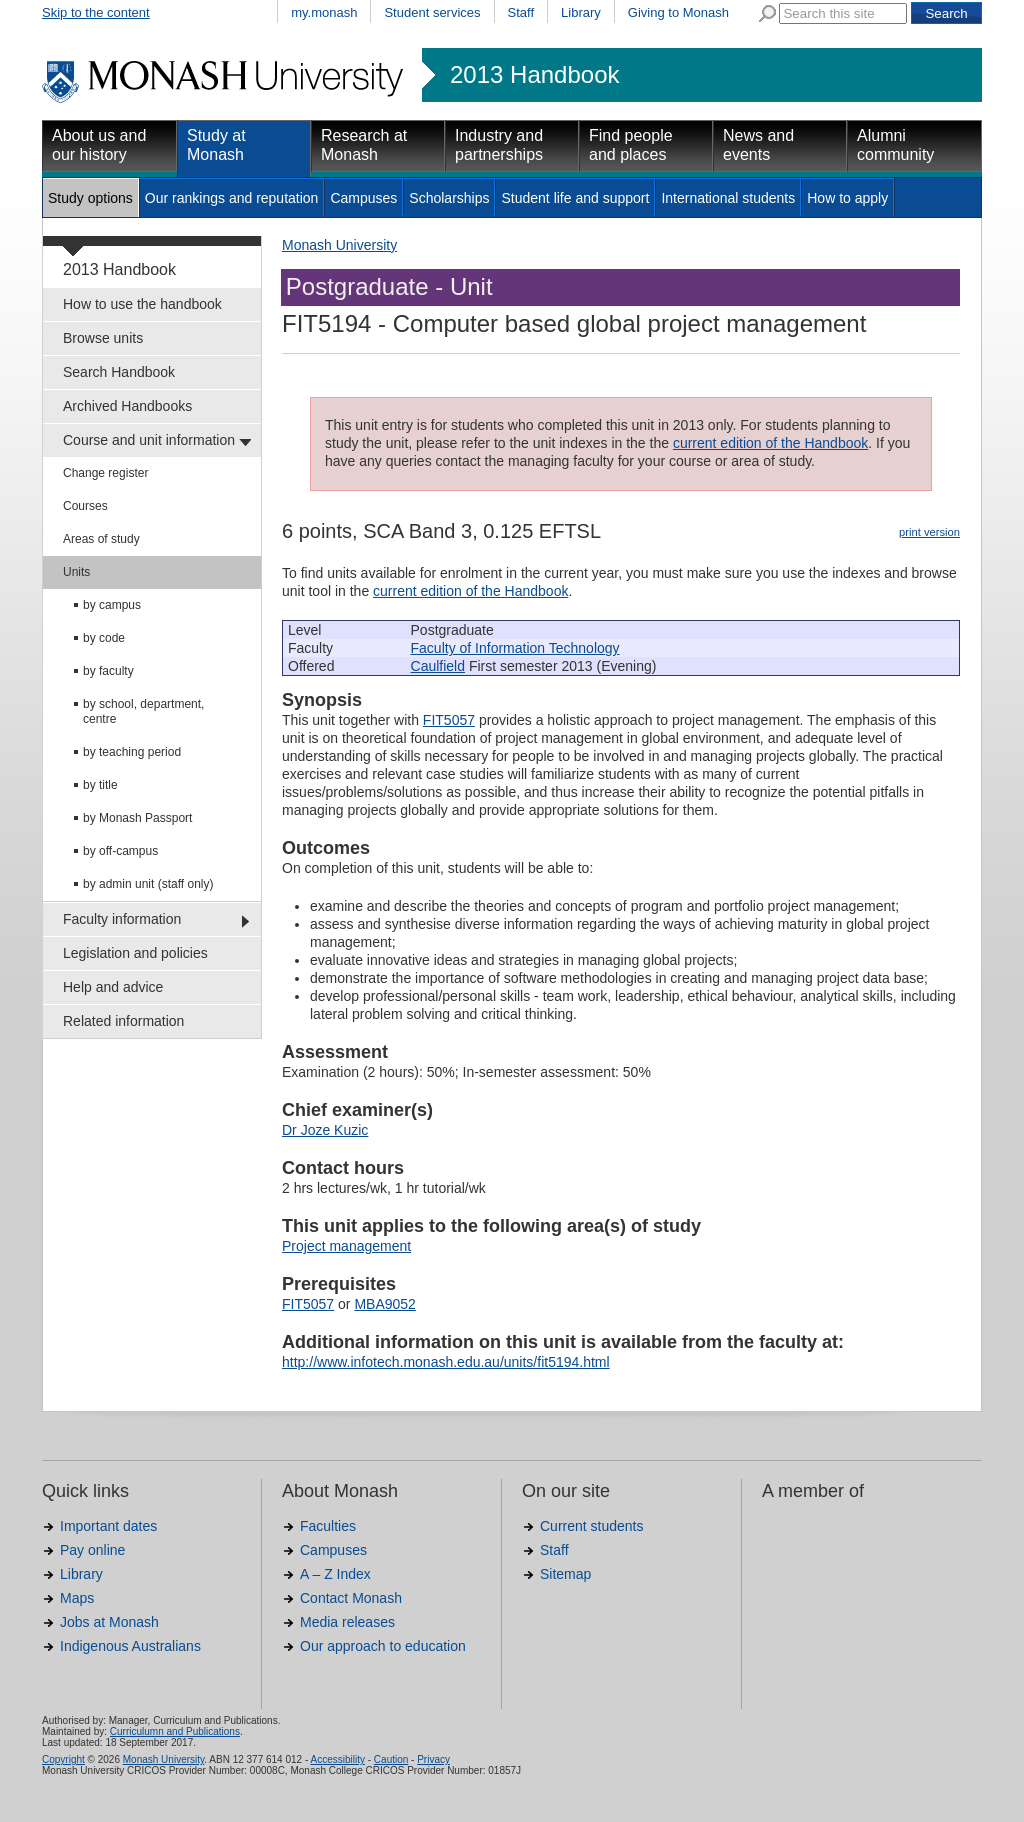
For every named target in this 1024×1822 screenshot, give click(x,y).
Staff (521, 12)
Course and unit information (149, 440)
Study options (90, 198)
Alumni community (895, 145)
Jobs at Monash (109, 1622)
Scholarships (449, 198)
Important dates (108, 1526)
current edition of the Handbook (770, 443)
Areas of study (101, 539)
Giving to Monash (678, 12)
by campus (112, 605)
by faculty (108, 671)
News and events (758, 145)
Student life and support (575, 198)
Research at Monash (364, 145)
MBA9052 (384, 1304)
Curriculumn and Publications (175, 1731)
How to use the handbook (142, 304)
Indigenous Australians (130, 1646)
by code (104, 638)
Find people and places (631, 145)
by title (100, 785)
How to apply (847, 198)
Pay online (92, 1550)
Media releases (347, 1622)
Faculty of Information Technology (515, 648)
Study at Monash (216, 145)
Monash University (339, 245)
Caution (391, 1759)
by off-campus (120, 851)
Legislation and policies (135, 953)
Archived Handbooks (127, 406)
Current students (592, 1526)
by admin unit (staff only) (148, 884)
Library (581, 12)
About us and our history (99, 145)
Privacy (433, 1759)
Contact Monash (351, 1598)
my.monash (324, 12)
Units (76, 572)
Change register (105, 473)
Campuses (363, 198)
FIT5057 (449, 720)
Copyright (63, 1759)
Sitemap (565, 1574)
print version (929, 532)
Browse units (103, 338)
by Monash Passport (137, 818)
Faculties (328, 1526)
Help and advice (113, 987)
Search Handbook (119, 372)
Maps (77, 1598)
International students (728, 198)
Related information (123, 1021)
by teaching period (132, 752)
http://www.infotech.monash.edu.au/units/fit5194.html (446, 1362)
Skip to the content (96, 12)
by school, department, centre (143, 711)
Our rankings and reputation (232, 198)
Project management (346, 1246)
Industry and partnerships (499, 145)
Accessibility (337, 1759)
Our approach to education (383, 1646)
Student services (432, 12)
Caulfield (438, 666)
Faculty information (122, 919)
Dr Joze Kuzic (325, 1130)
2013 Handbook (534, 75)
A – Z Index (335, 1574)
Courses (85, 506)
